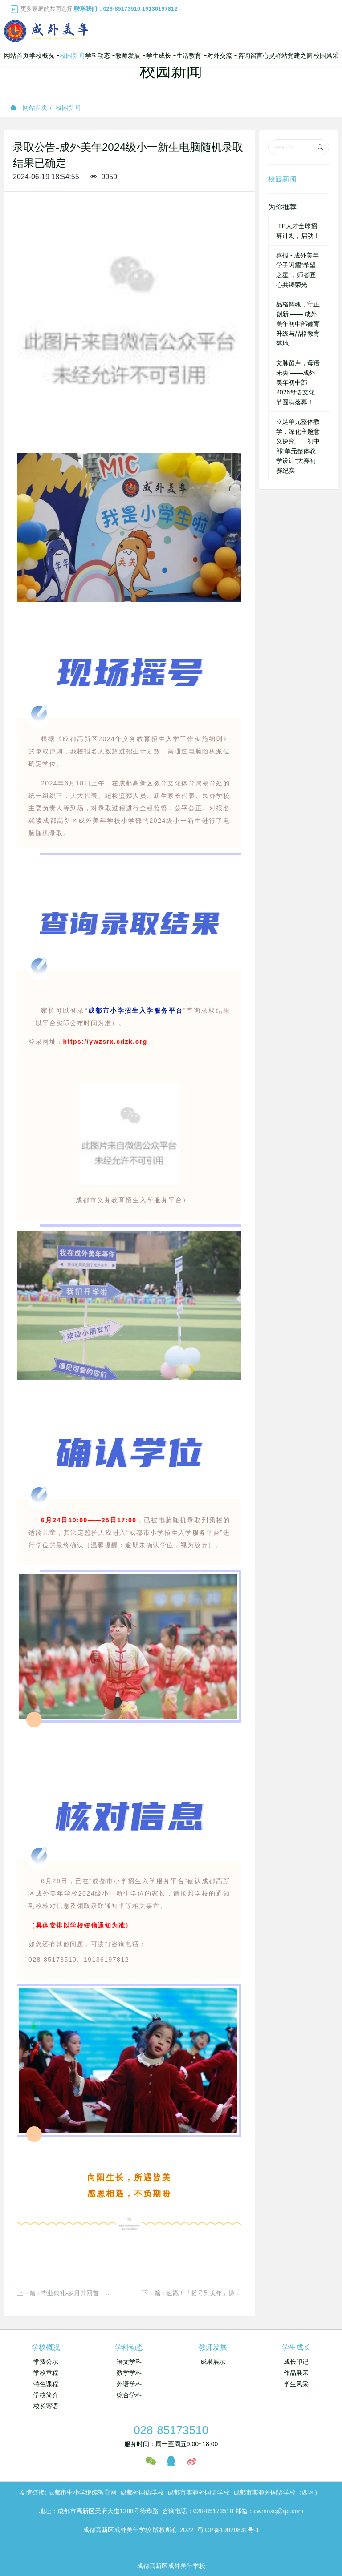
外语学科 (129, 2383)
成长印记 (296, 2361)
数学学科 (129, 2372)
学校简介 (45, 2395)
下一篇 (195, 2293)
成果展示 (212, 2361)
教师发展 (213, 2347)
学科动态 (129, 2347)
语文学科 (129, 2361)
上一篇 (70, 2293)
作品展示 (296, 2372)
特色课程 (45, 2383)
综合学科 (129, 2395)
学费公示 (45, 2361)
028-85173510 (171, 2430)
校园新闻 (68, 107)
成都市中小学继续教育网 (82, 2492)
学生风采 (296, 2383)
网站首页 (16, 55)
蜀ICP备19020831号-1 (228, 2529)
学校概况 (46, 2347)
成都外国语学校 (142, 2492)
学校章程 (45, 2372)
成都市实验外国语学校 (198, 2492)
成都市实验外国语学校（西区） (277, 2492)
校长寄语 (45, 2406)
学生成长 (296, 2347)
